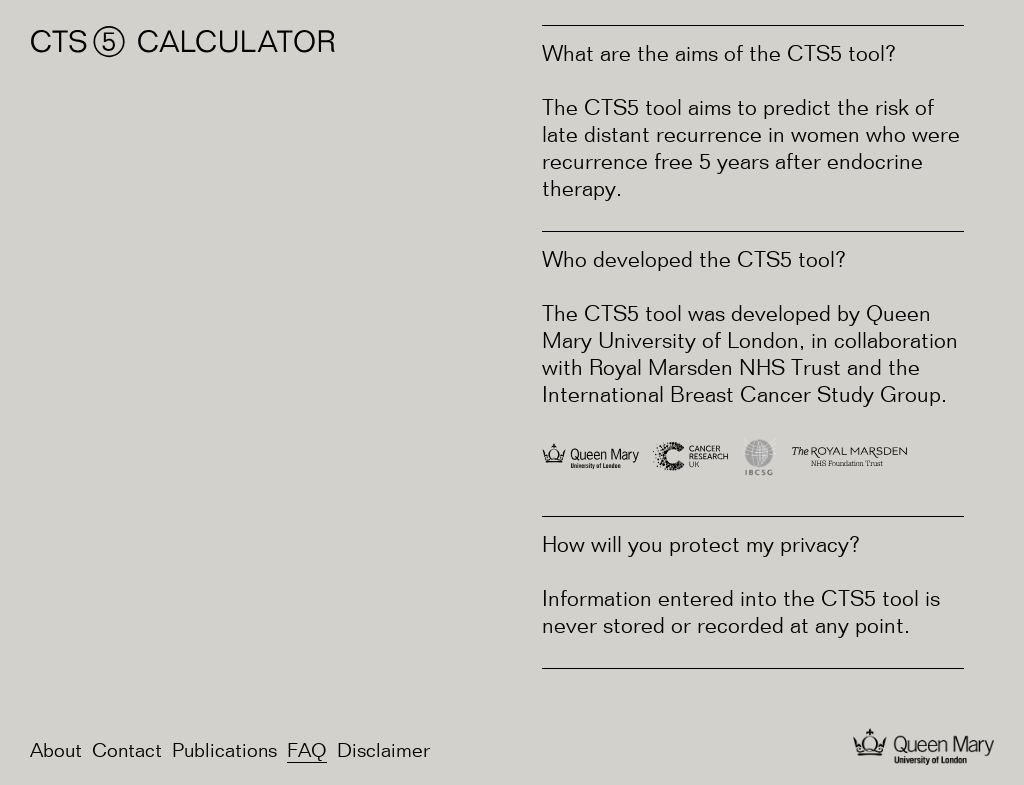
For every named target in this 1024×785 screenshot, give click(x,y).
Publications (224, 752)
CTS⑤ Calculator (183, 42)
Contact (127, 752)
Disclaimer (383, 752)
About (56, 752)
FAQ (307, 752)
